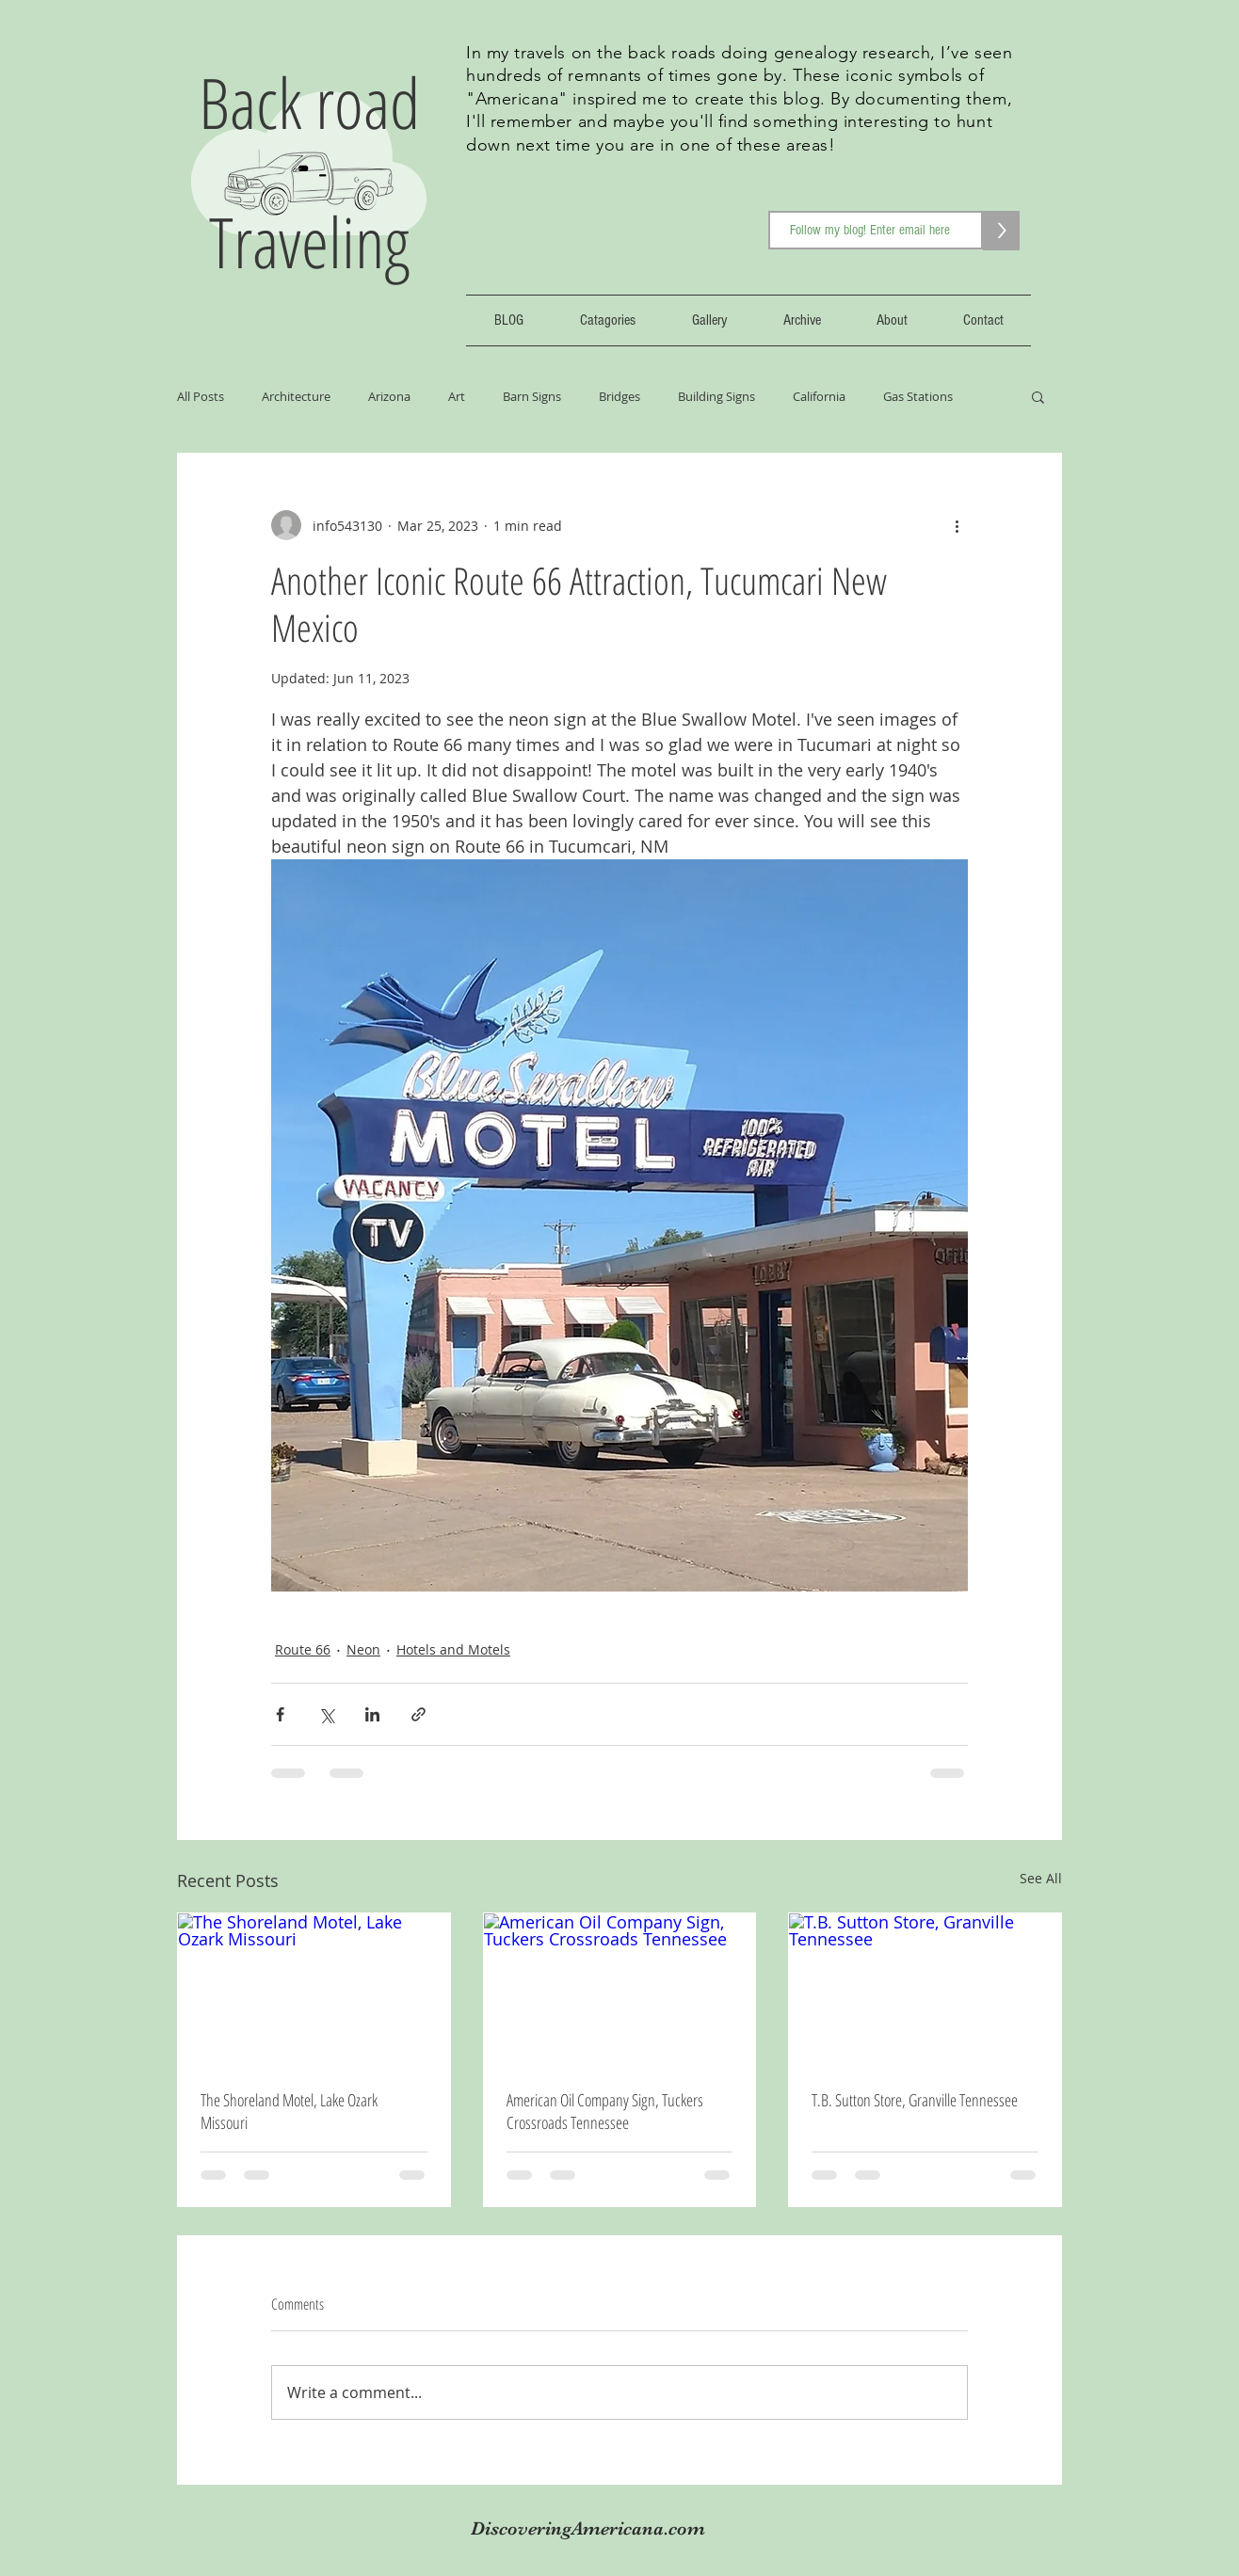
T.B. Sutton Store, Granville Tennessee (915, 2099)
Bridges (619, 396)
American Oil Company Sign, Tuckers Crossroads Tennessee (605, 2111)
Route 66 (302, 1649)
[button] (1038, 396)
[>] (1001, 230)
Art (456, 396)
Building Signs (716, 396)
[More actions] (956, 525)
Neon (363, 1649)
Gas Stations (918, 396)
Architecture (296, 396)
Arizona (389, 396)
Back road (309, 102)
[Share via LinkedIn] (372, 1714)
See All (1041, 1878)
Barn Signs (532, 396)
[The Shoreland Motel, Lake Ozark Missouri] (314, 1989)
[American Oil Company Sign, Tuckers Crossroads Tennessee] (620, 1989)
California (819, 396)
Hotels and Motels (453, 1649)
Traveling (309, 241)
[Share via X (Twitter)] (326, 1714)
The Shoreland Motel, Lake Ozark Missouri (289, 2111)
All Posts (200, 396)
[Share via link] (418, 1714)
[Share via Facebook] (280, 1714)
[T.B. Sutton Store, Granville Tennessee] (925, 1989)
